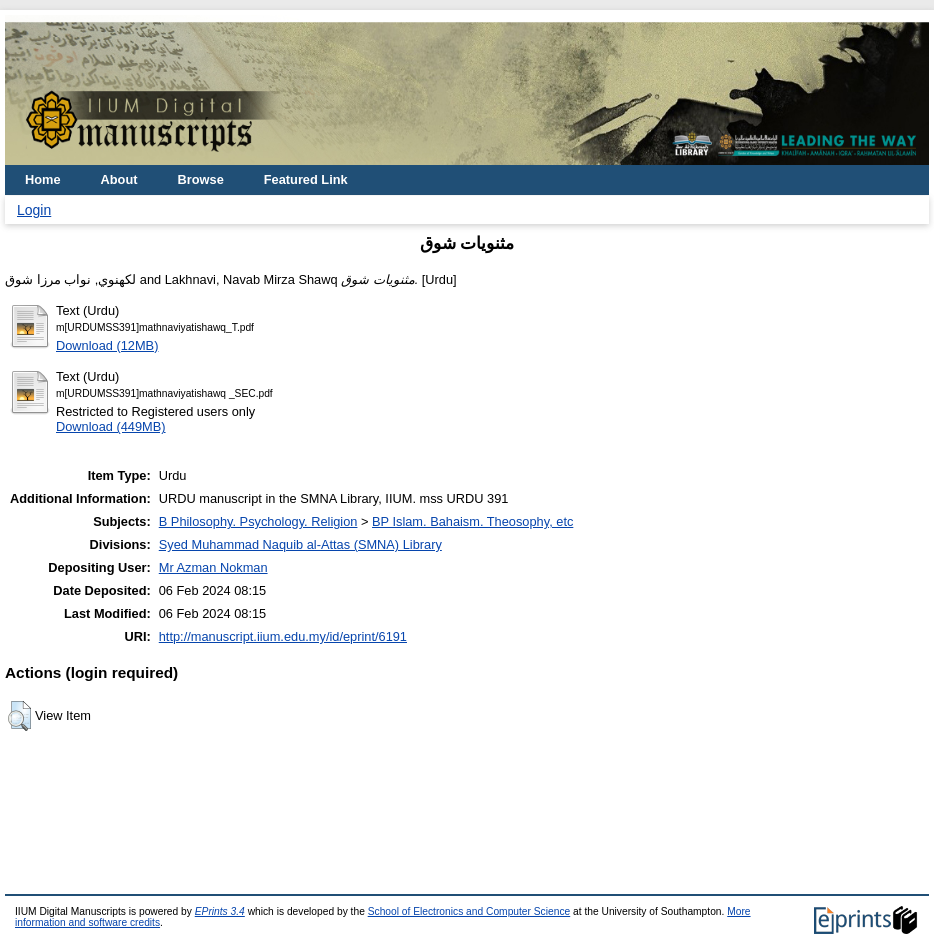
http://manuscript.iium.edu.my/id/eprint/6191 (283, 636)
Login (34, 210)
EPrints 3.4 (220, 911)
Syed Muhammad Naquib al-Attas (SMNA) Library (300, 544)
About (119, 179)
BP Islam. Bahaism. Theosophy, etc (472, 521)
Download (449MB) (111, 426)
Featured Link (306, 179)
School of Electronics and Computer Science (469, 911)
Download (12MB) (107, 345)
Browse (201, 179)
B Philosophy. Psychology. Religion (258, 521)
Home (43, 179)
